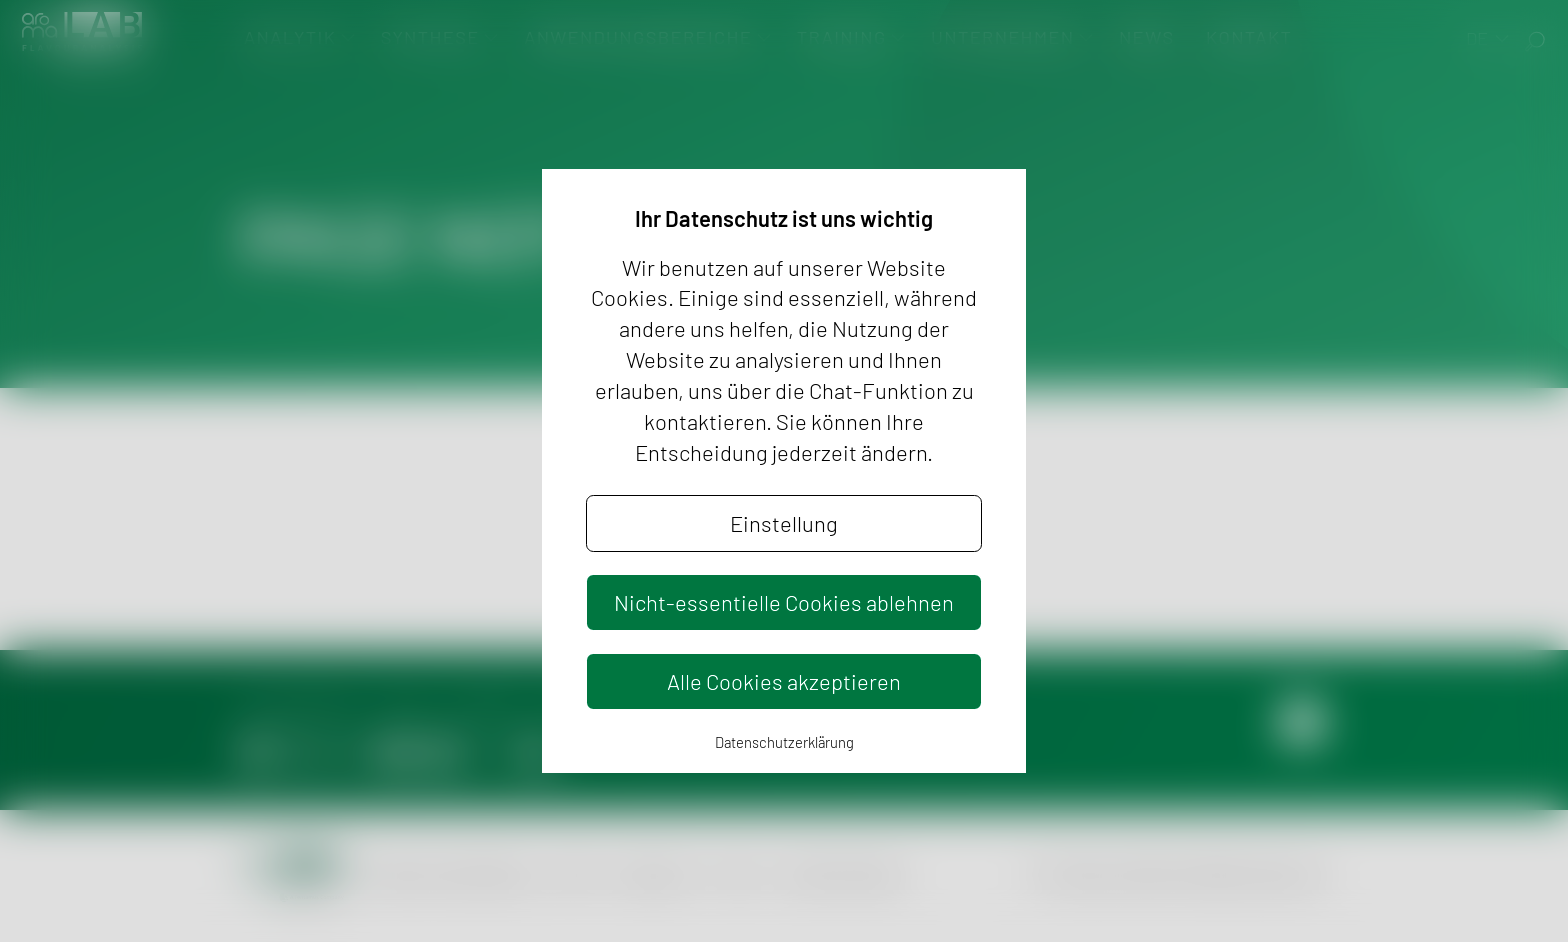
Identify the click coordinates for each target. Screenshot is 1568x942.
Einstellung (784, 523)
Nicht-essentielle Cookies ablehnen (784, 602)
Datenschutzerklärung (784, 742)
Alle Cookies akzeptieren (784, 681)
